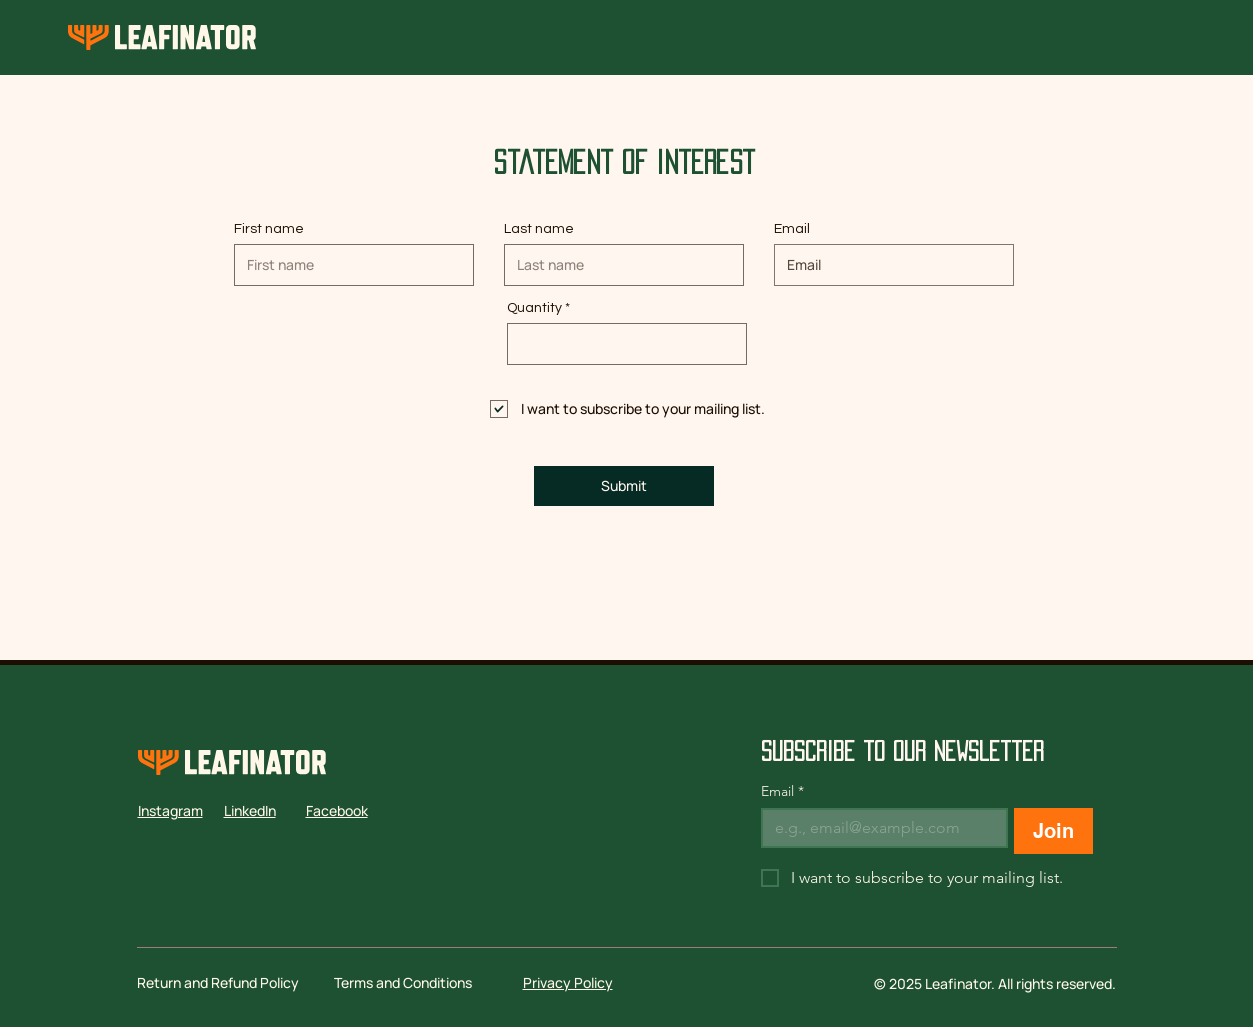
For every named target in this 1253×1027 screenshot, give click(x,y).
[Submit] (624, 486)
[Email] (879, 828)
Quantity (534, 308)
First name (269, 229)
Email (792, 229)
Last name (539, 229)
